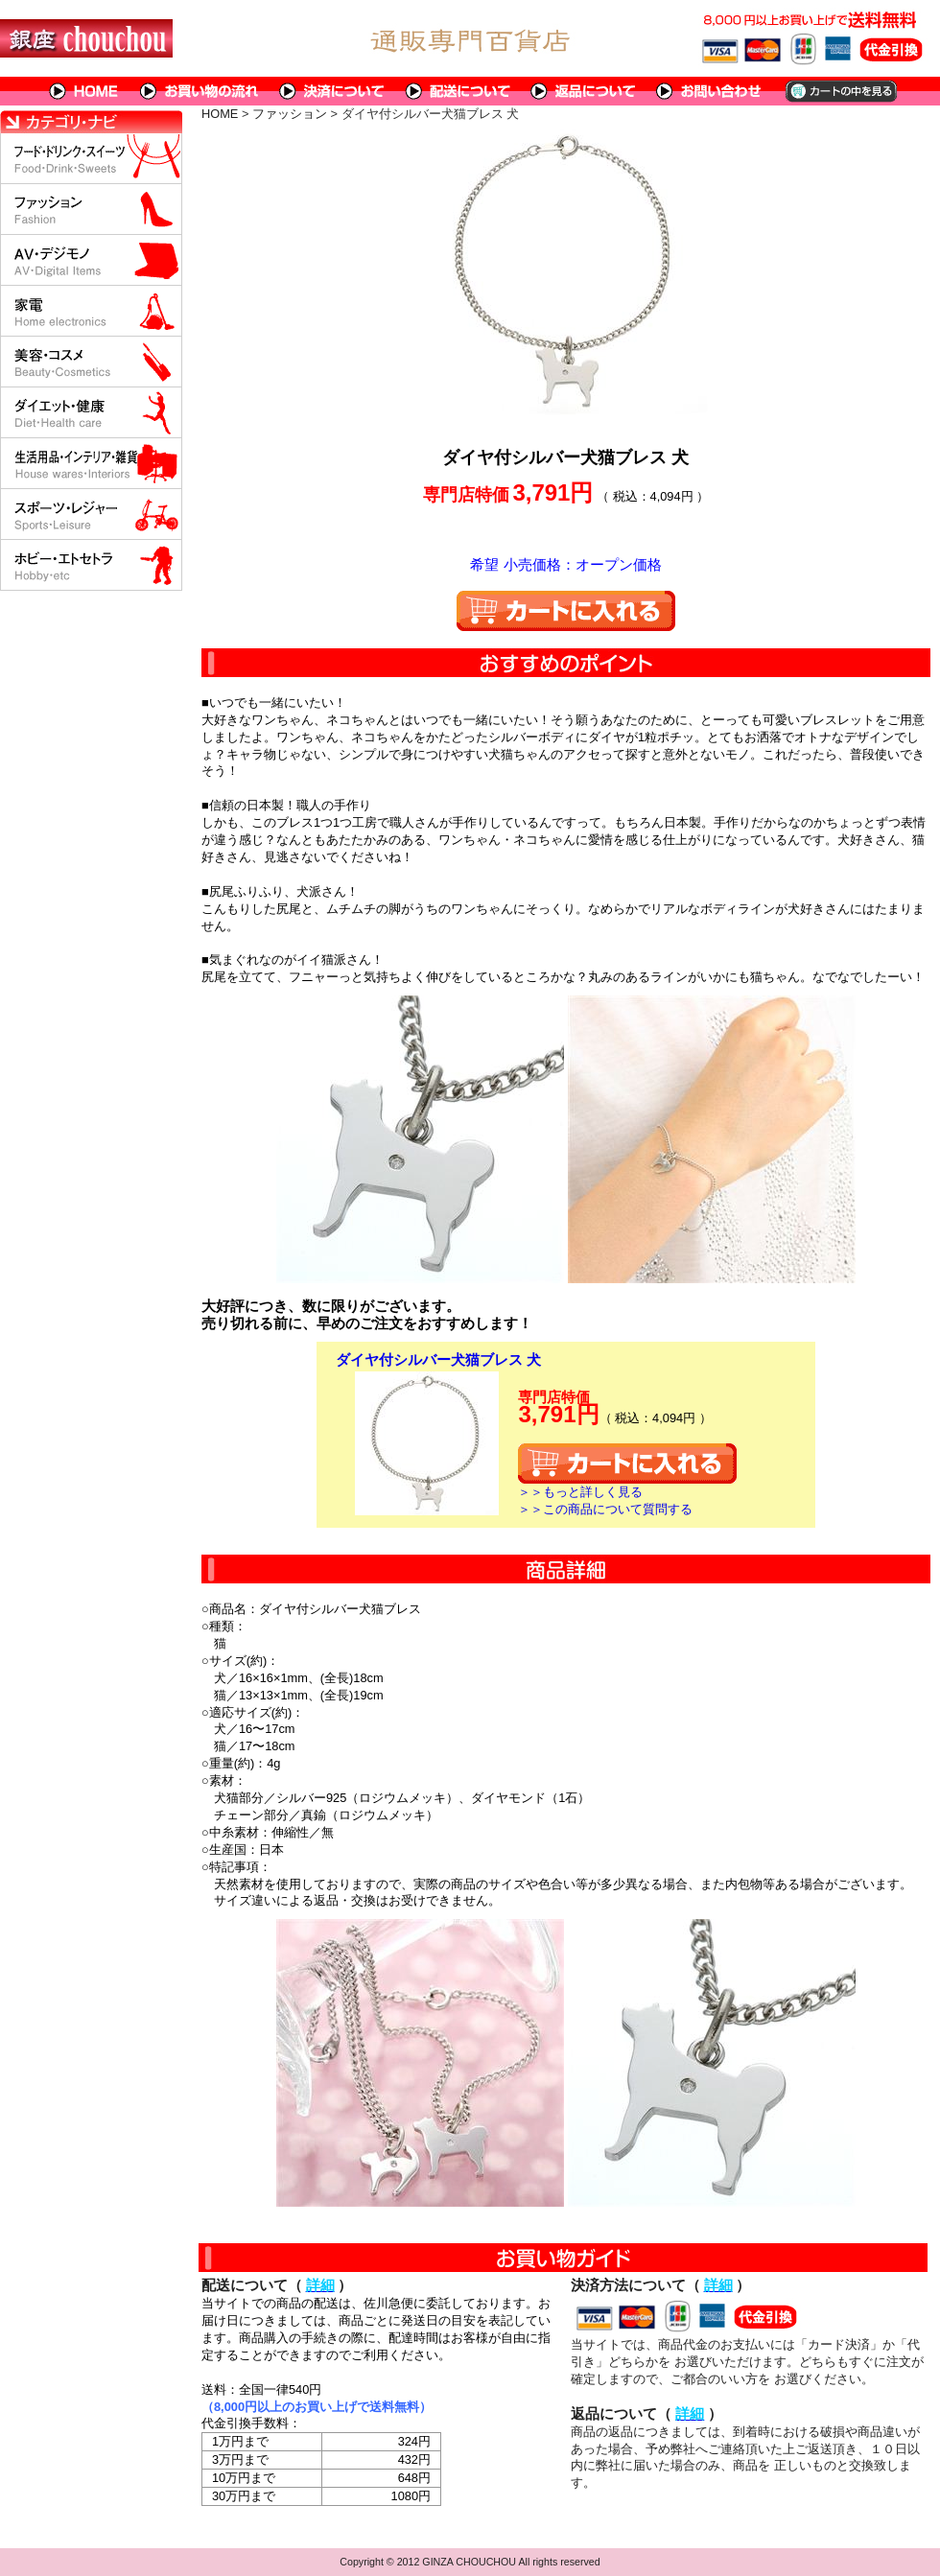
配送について (458, 91)
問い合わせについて (709, 91)
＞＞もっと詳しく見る (580, 1492)
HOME (84, 91)
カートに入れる (566, 611)
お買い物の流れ (199, 91)
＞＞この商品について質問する (605, 1509)
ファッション (289, 113)
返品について (583, 91)
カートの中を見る (839, 91)
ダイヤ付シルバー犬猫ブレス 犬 (438, 1359)
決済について (332, 91)
